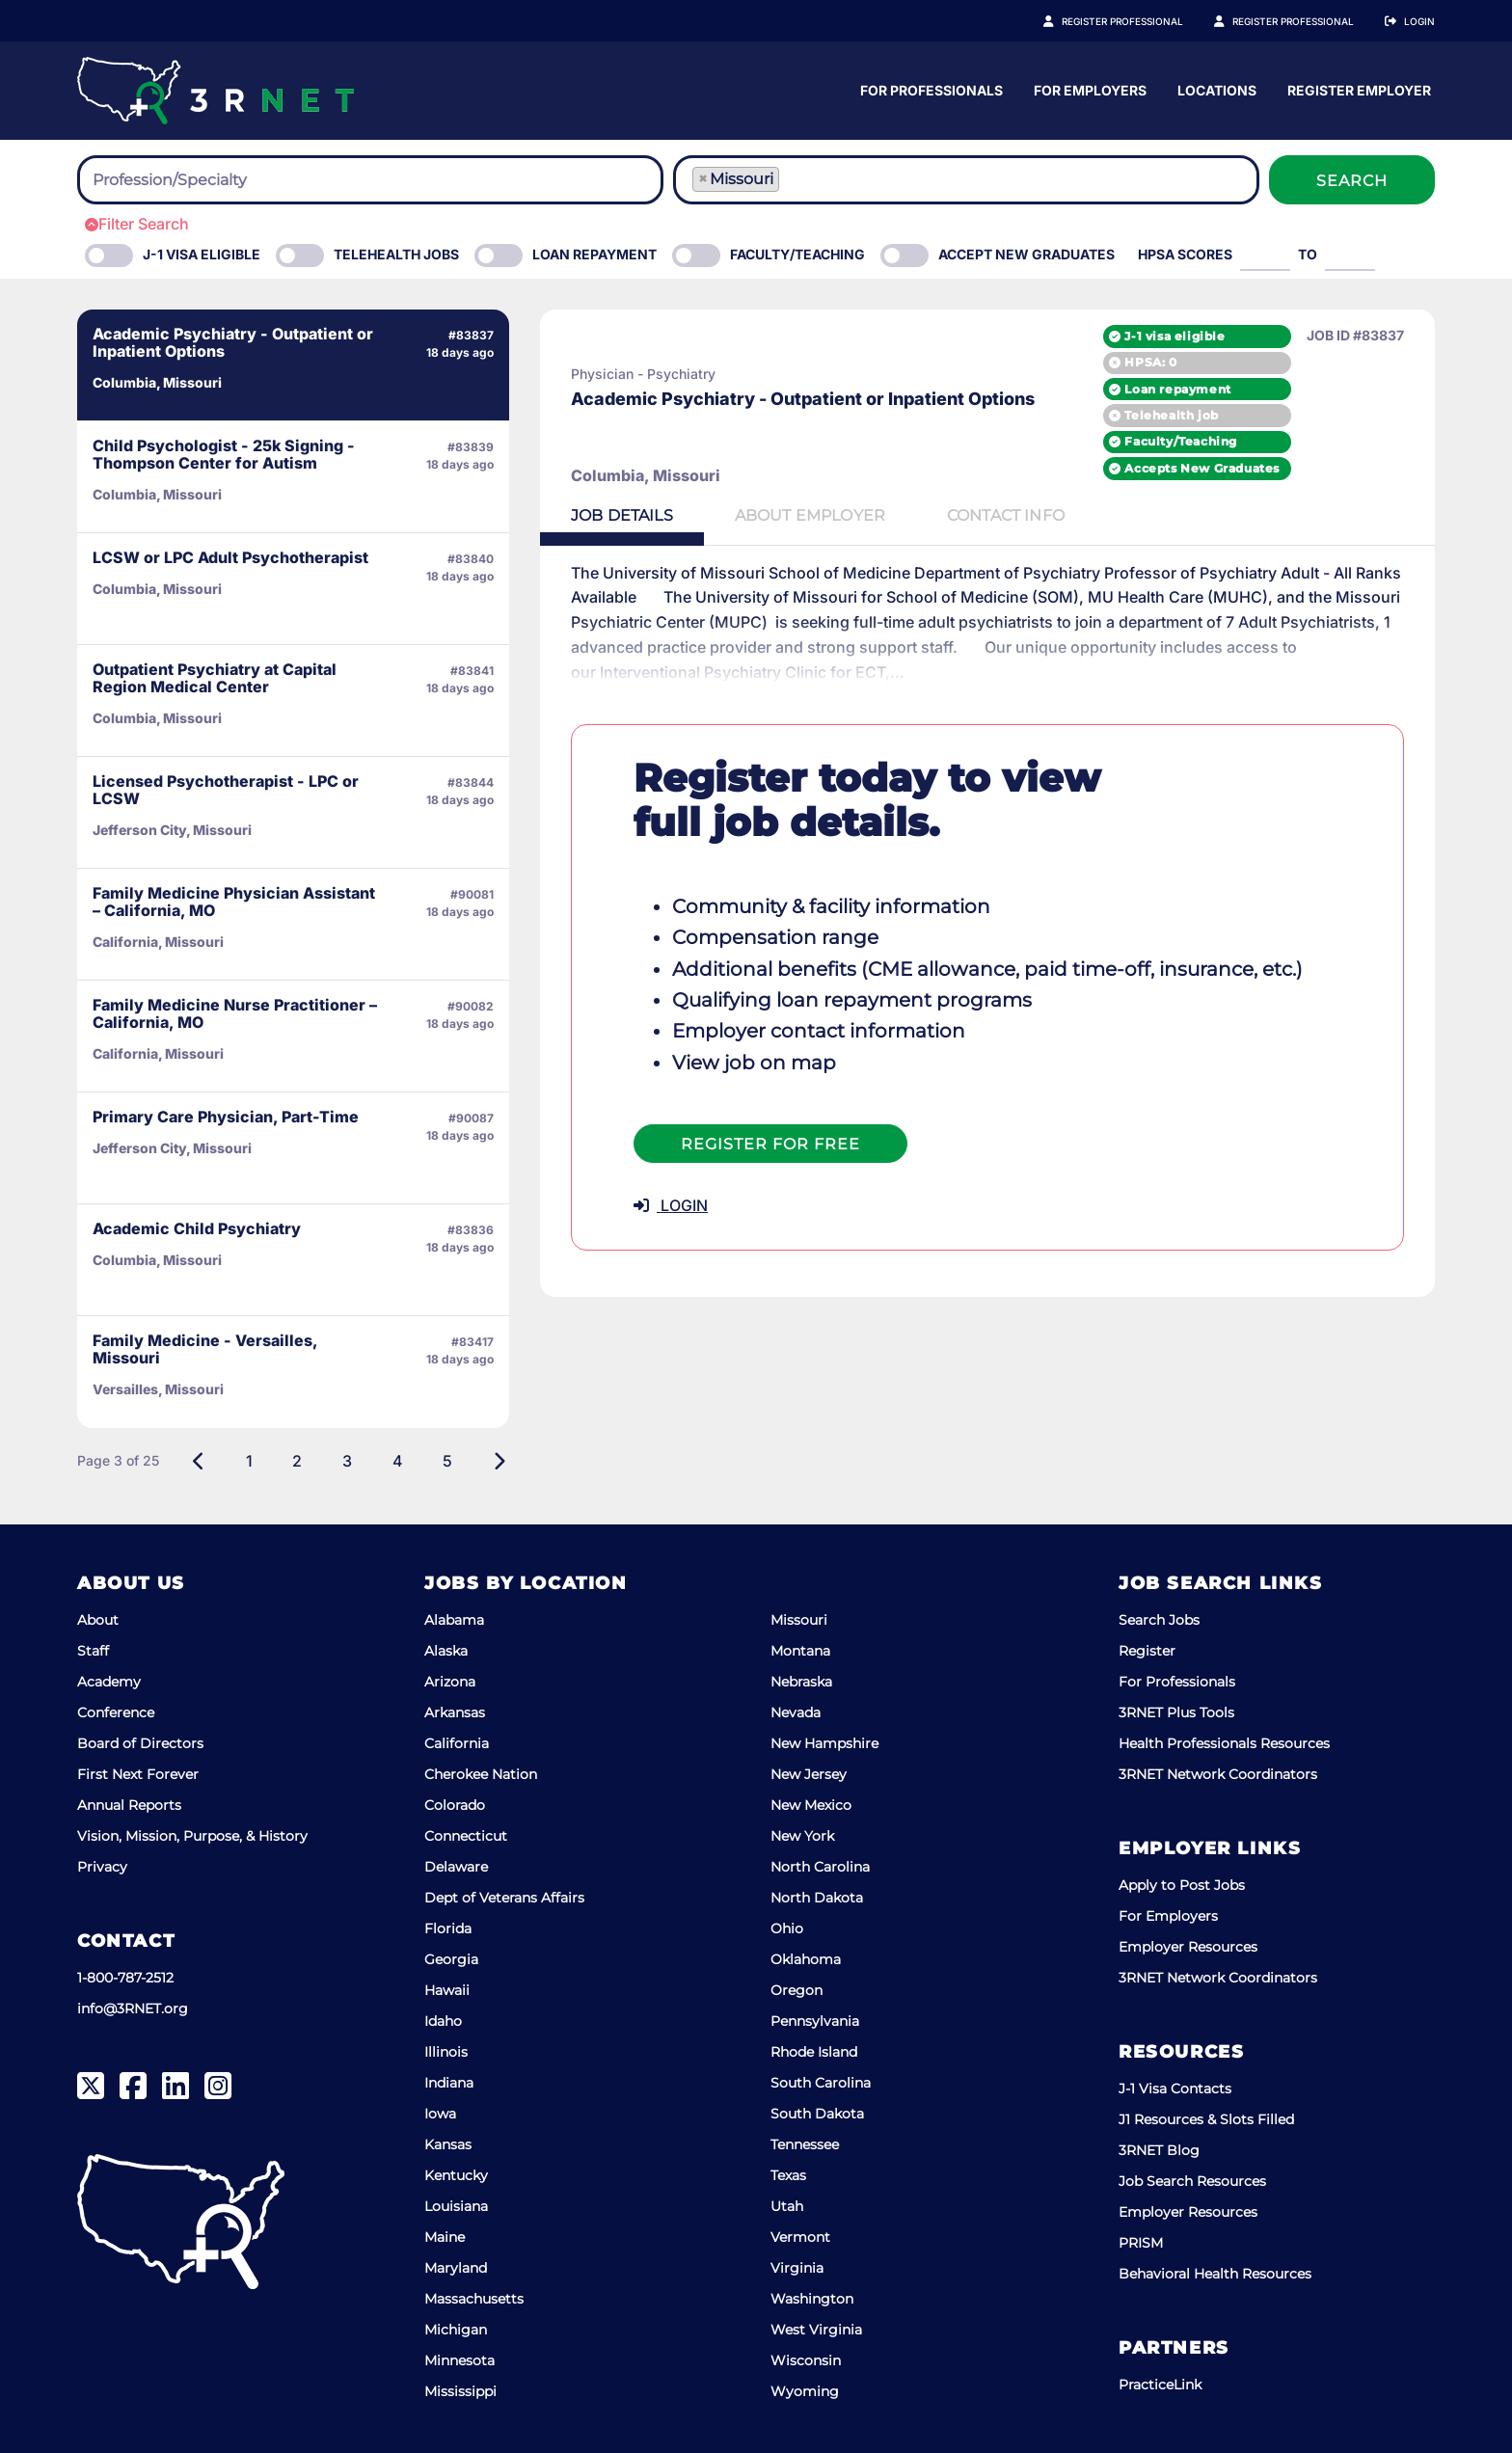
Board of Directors (140, 1743)
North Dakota (816, 1897)
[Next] (499, 1460)
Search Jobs (1159, 1620)
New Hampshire (824, 1743)
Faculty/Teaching (797, 254)
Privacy (102, 1866)
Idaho (443, 2021)
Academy (109, 1681)
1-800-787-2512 (125, 1977)
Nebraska (801, 1681)
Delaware (456, 1866)
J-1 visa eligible (1174, 336)
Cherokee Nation (480, 1774)
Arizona (449, 1681)
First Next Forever (138, 1774)
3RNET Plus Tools (1176, 1712)
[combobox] (370, 179)
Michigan (455, 2329)
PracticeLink (1160, 2384)
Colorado (454, 1805)
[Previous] (199, 1460)
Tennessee (804, 2144)
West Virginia (816, 2329)
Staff (93, 1650)
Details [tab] (622, 515)
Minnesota (459, 2360)
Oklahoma (805, 1959)
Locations (1395, 90)
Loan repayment (1177, 389)
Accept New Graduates (1026, 254)
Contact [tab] (1006, 515)
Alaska (446, 1650)
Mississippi (460, 2391)
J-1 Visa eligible (201, 254)
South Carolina (820, 2082)
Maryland (455, 2268)
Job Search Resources (1192, 2181)
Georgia (451, 1959)
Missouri (798, 1620)
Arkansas (454, 1712)
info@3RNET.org (132, 2008)
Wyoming (804, 2391)
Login (1419, 21)
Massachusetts (474, 2298)
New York (802, 1836)
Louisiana (456, 2206)
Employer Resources (1188, 1946)
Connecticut (465, 1836)
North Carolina (820, 1866)
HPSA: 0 (1150, 362)
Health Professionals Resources (1224, 1743)
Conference (115, 1712)
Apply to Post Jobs (1182, 1885)
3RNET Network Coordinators (1218, 1774)
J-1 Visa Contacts (1175, 2088)
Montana (800, 1650)
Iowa (440, 2113)
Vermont (800, 2237)
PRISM (1141, 2242)
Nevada (795, 1712)
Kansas (448, 2144)
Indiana (448, 2082)
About (98, 1620)
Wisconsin (805, 2360)
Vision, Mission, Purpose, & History (192, 1836)
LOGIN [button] (671, 1205)
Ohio (786, 1928)
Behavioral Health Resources (1215, 2273)
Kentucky (456, 2175)
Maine (444, 2237)
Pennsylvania (814, 2021)
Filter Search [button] (137, 223)
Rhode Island (813, 2052)
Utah (786, 2206)
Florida (448, 1928)
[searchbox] (199, 180)
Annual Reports (129, 1805)
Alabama (454, 1620)
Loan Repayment (594, 254)
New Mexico (810, 1805)
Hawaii (447, 1990)
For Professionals (1110, 90)
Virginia (797, 2268)
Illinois (446, 2052)
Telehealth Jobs (396, 254)
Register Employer (1304, 21)
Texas (788, 2175)
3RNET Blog (1159, 2150)
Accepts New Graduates (1202, 468)
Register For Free (770, 1144)
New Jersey (808, 1774)
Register (1147, 1650)
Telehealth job (1171, 415)
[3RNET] (215, 90)
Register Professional (1143, 21)
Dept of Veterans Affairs (504, 1897)
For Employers (1268, 90)
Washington (811, 2298)
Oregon (796, 1990)
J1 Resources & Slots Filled (1206, 2119)
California (456, 1743)
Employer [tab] (810, 515)
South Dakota (817, 2113)
